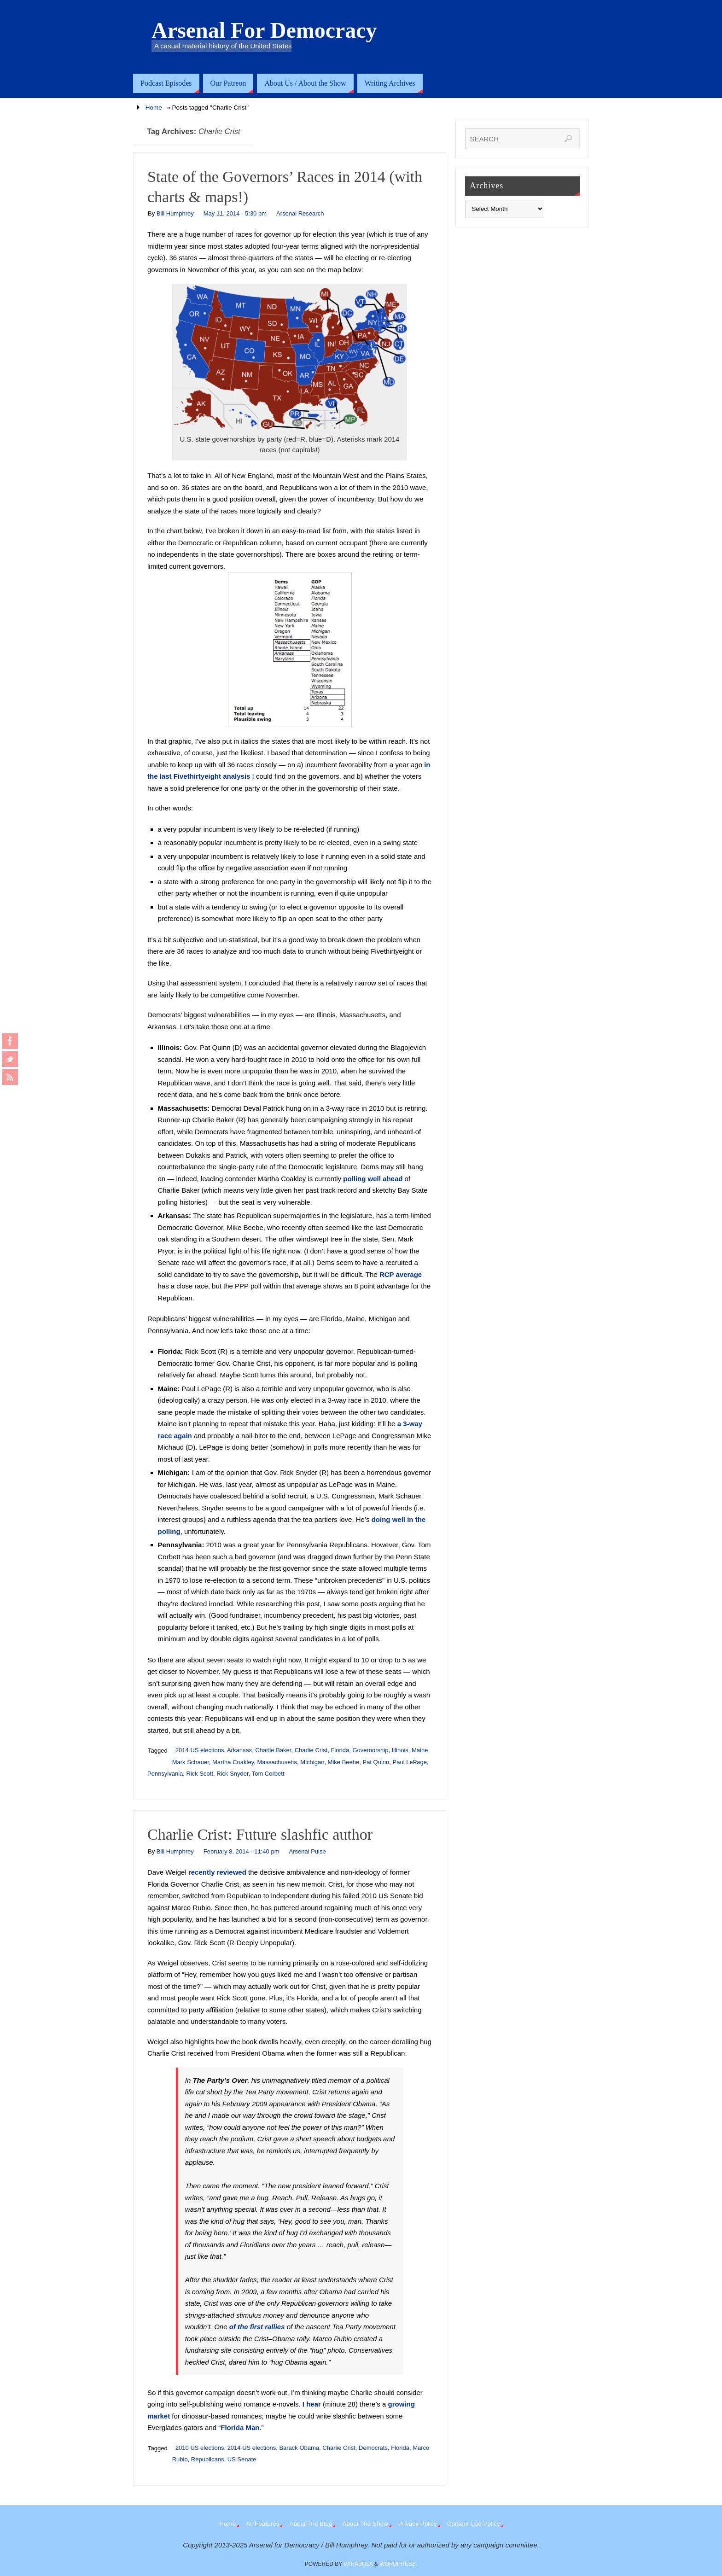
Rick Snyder (232, 1773)
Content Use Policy (473, 2523)
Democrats (373, 2447)
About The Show (365, 2523)
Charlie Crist (311, 1750)
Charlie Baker (273, 1750)
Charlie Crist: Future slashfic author (260, 1834)
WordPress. (398, 2564)
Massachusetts (277, 1762)
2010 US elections (199, 2447)
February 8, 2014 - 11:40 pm (241, 1851)
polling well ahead (372, 1179)
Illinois (400, 1750)
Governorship (370, 1750)
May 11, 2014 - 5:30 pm (235, 213)
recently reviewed (217, 1872)
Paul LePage (410, 1762)
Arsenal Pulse (307, 1851)
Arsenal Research (300, 213)
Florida (340, 1750)
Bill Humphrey (175, 213)
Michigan (312, 1762)
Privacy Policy (417, 2523)
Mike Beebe (344, 1762)
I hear (312, 2404)
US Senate (241, 2459)
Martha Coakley (233, 1762)
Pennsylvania (165, 1773)
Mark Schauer (190, 1762)
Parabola (358, 2564)
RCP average (400, 1274)
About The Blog (310, 2523)
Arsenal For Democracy (264, 30)
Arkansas (239, 1750)
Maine (420, 1750)
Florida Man (240, 2427)
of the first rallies (257, 2327)
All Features (262, 2523)
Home (154, 107)
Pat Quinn (376, 1762)
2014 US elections (199, 1750)
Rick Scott (200, 1773)
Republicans (207, 2459)
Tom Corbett (268, 1773)
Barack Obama (299, 2447)
